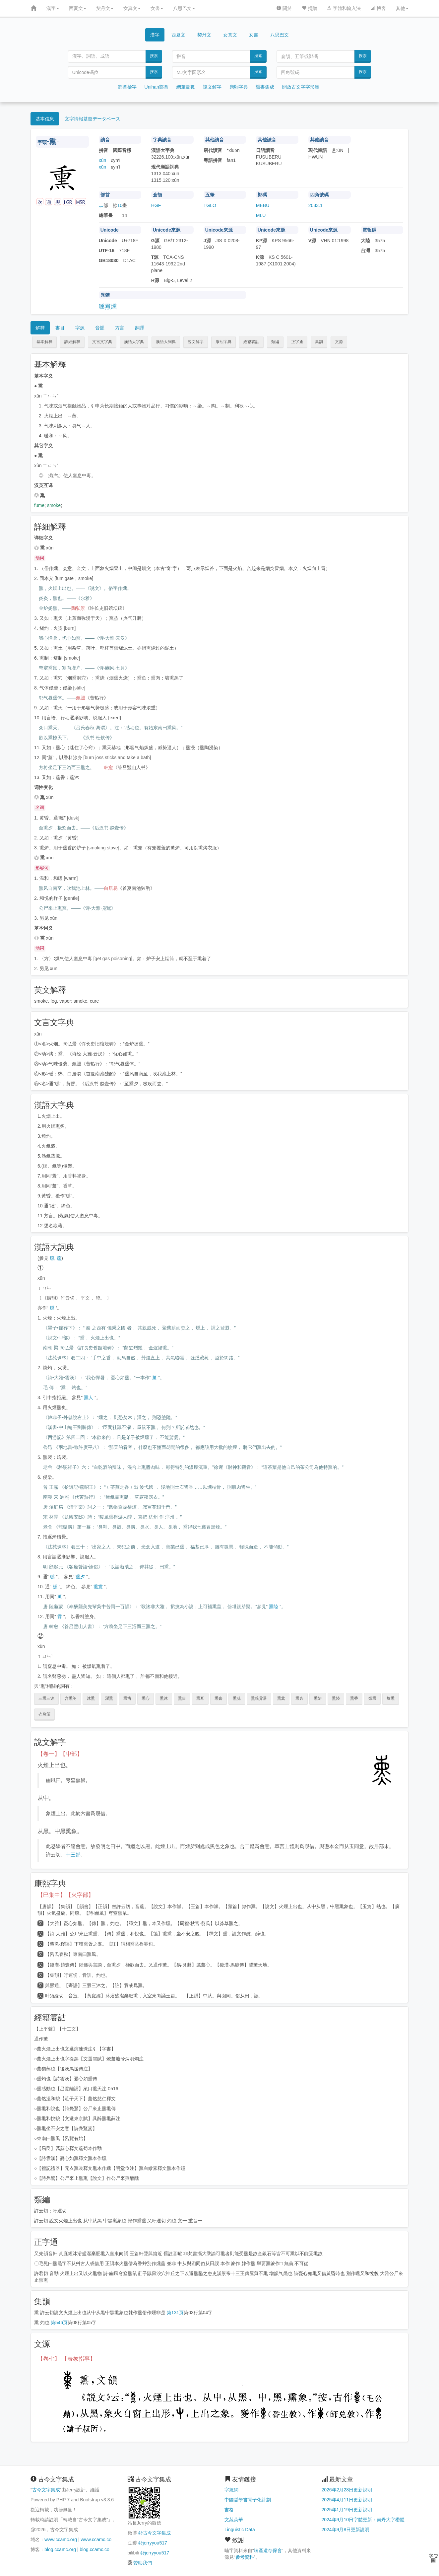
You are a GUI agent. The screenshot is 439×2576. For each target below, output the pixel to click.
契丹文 (104, 8)
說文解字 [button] (196, 341)
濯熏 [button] (109, 1698)
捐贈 (309, 8)
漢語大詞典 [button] (166, 341)
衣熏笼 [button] (44, 1714)
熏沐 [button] (164, 1698)
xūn (102, 167)
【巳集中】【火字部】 (65, 1895)
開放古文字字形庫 (300, 87)
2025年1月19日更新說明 (347, 2509)
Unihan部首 (156, 87)
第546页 (59, 2322)
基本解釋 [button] (44, 341)
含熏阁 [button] (71, 1698)
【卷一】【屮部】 (60, 1754)
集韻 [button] (319, 341)
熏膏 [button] (218, 1698)
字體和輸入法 (344, 8)
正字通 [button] (297, 341)
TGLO (210, 205)
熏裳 (98, 1586)
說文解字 (212, 87)
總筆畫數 (185, 87)
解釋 (40, 327)
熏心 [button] (146, 1698)
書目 (60, 327)
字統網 (231, 2489)
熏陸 (273, 1606)
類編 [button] (275, 341)
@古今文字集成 (154, 2533)
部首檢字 (127, 87)
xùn (102, 160)
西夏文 (77, 8)
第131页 (175, 2312)
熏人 (88, 1397)
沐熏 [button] (91, 1698)
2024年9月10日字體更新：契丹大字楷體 (363, 2519)
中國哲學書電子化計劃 (247, 2499)
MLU (261, 215)
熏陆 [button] (318, 1698)
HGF (156, 205)
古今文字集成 (46, 2489)
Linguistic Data (239, 2529)
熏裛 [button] (299, 1698)
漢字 (52, 8)
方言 (119, 327)
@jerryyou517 (152, 2542)
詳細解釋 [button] (72, 341)
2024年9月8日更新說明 (346, 2529)
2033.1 (315, 205)
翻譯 (139, 327)
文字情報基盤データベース (92, 118)
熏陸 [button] (336, 1698)
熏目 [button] (182, 1698)
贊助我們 (142, 2562)
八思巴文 (184, 8)
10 (120, 205)
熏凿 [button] (127, 1698)
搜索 (154, 55)
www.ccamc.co (96, 2539)
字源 (80, 327)
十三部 (73, 1854)
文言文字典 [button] (102, 341)
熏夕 (80, 1576)
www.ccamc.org (60, 2539)
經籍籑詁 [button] (251, 341)
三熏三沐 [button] (46, 1698)
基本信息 (44, 118)
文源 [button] (339, 341)
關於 (284, 8)
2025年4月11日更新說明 (347, 2499)
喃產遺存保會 (268, 2550)
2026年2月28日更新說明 (347, 2489)
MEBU (262, 205)
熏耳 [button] (200, 1698)
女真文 (132, 8)
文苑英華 (233, 2519)
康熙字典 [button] (223, 341)
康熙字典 (238, 87)
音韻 (99, 327)
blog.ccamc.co (94, 2549)
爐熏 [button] (391, 1698)
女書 (157, 8)
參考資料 (244, 2557)
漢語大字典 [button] (134, 341)
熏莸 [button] (237, 1698)
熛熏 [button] (372, 1698)
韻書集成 (265, 87)
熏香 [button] (354, 1698)
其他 (402, 8)
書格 (229, 2509)
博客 (378, 8)
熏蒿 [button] (281, 1698)
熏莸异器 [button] (259, 1698)
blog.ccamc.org (60, 2549)
